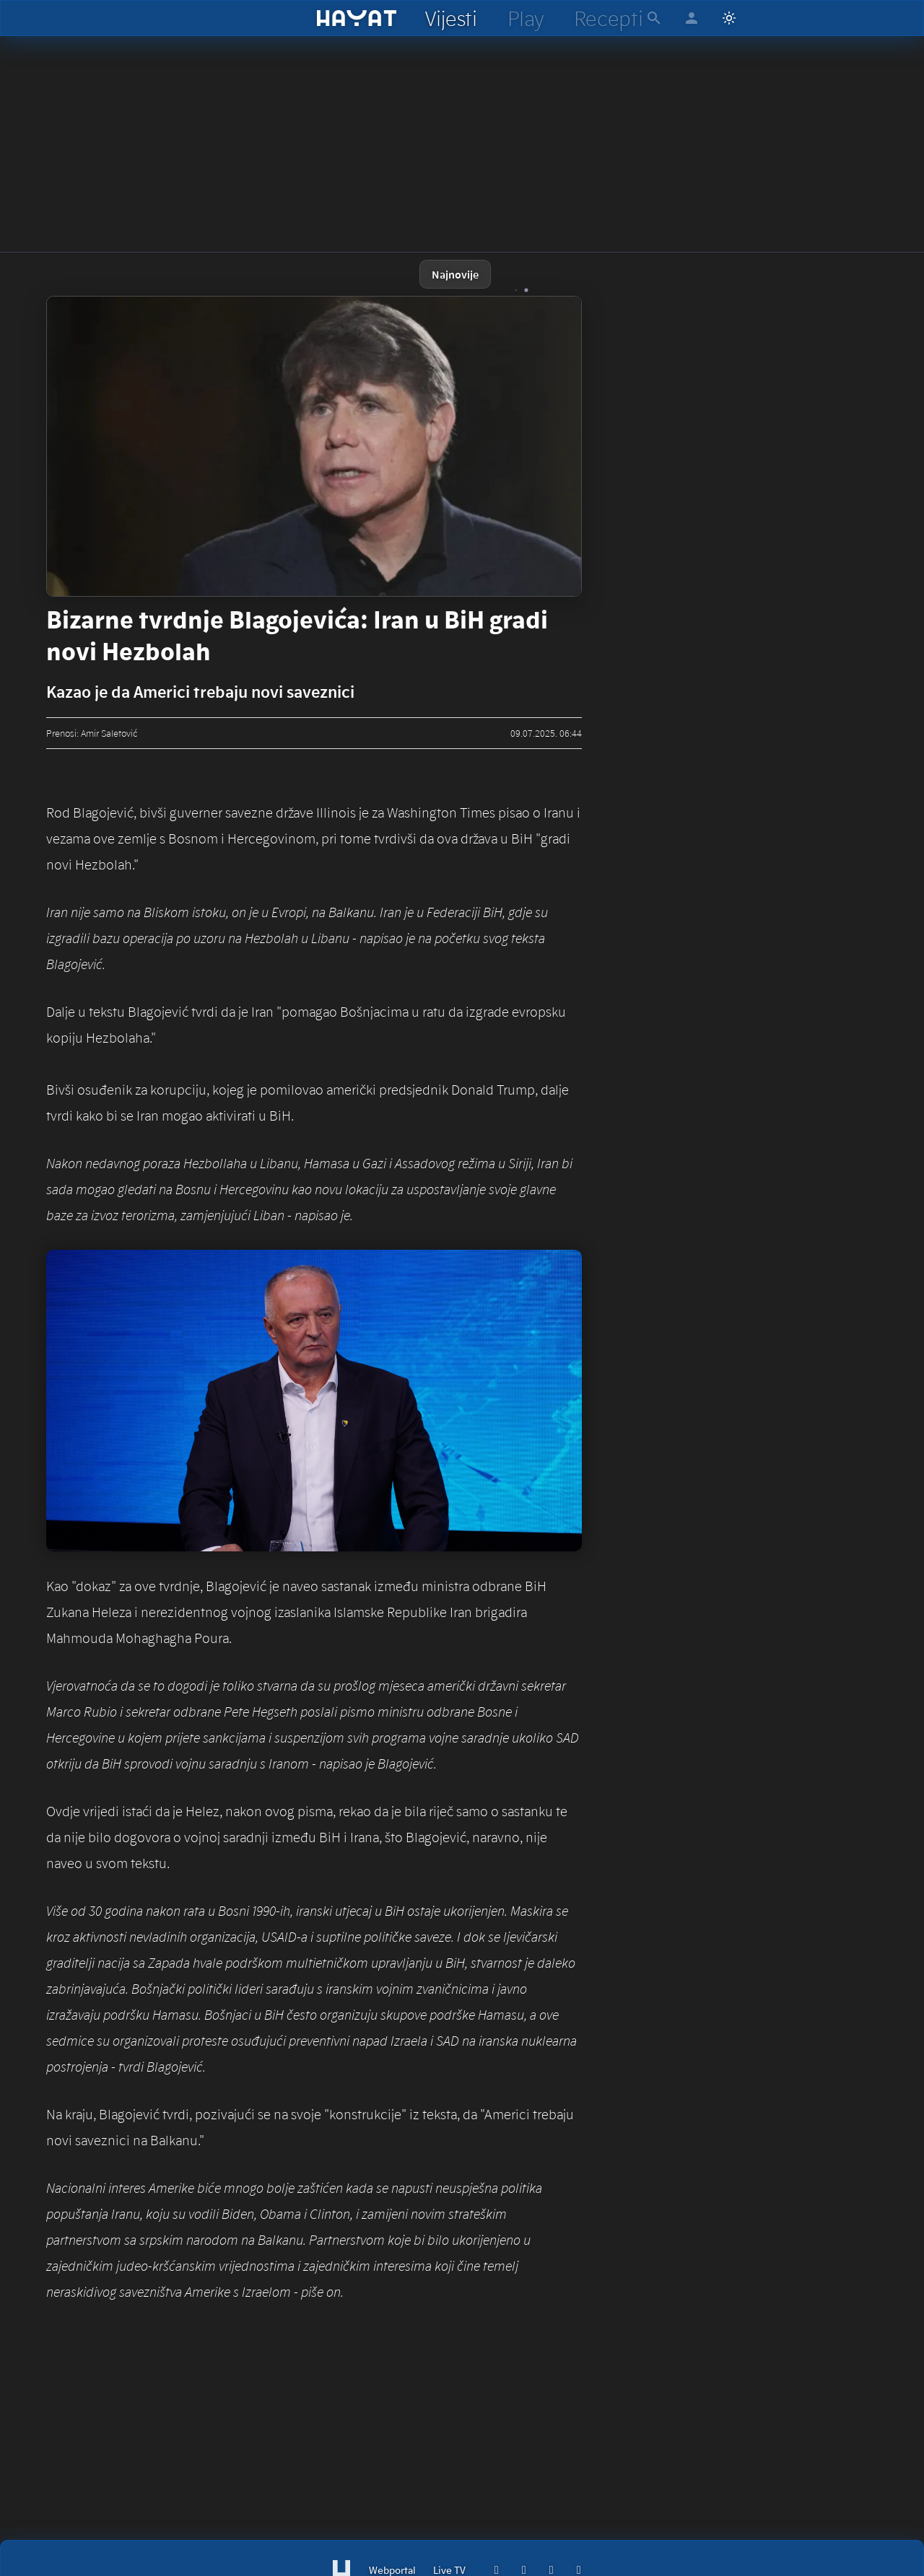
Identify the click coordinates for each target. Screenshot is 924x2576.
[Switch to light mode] (729, 18)
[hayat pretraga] (654, 18)
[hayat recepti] (608, 18)
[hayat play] (525, 18)
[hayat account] (691, 18)
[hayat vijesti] (450, 18)
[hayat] (357, 18)
